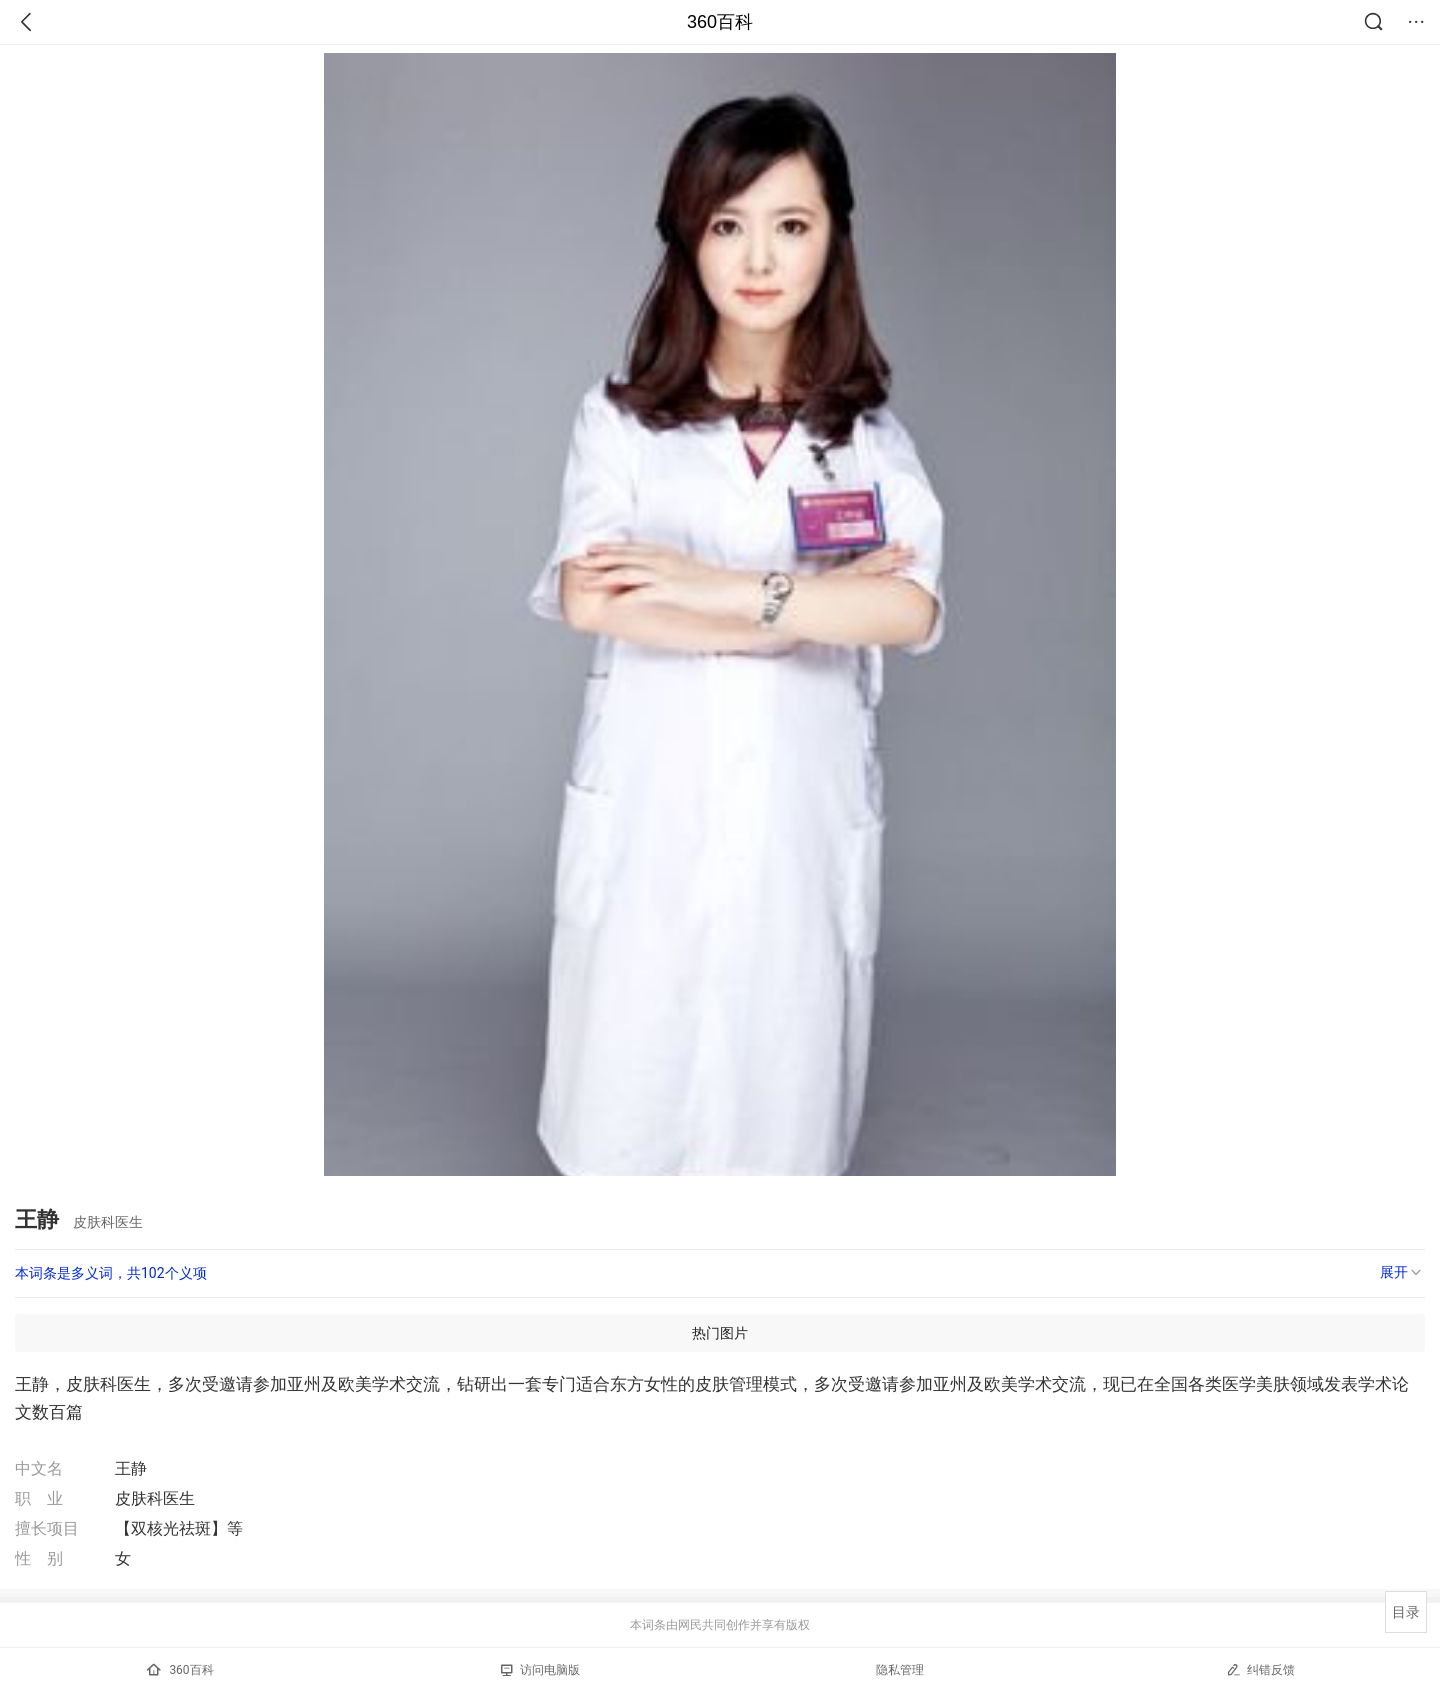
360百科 (720, 22)
